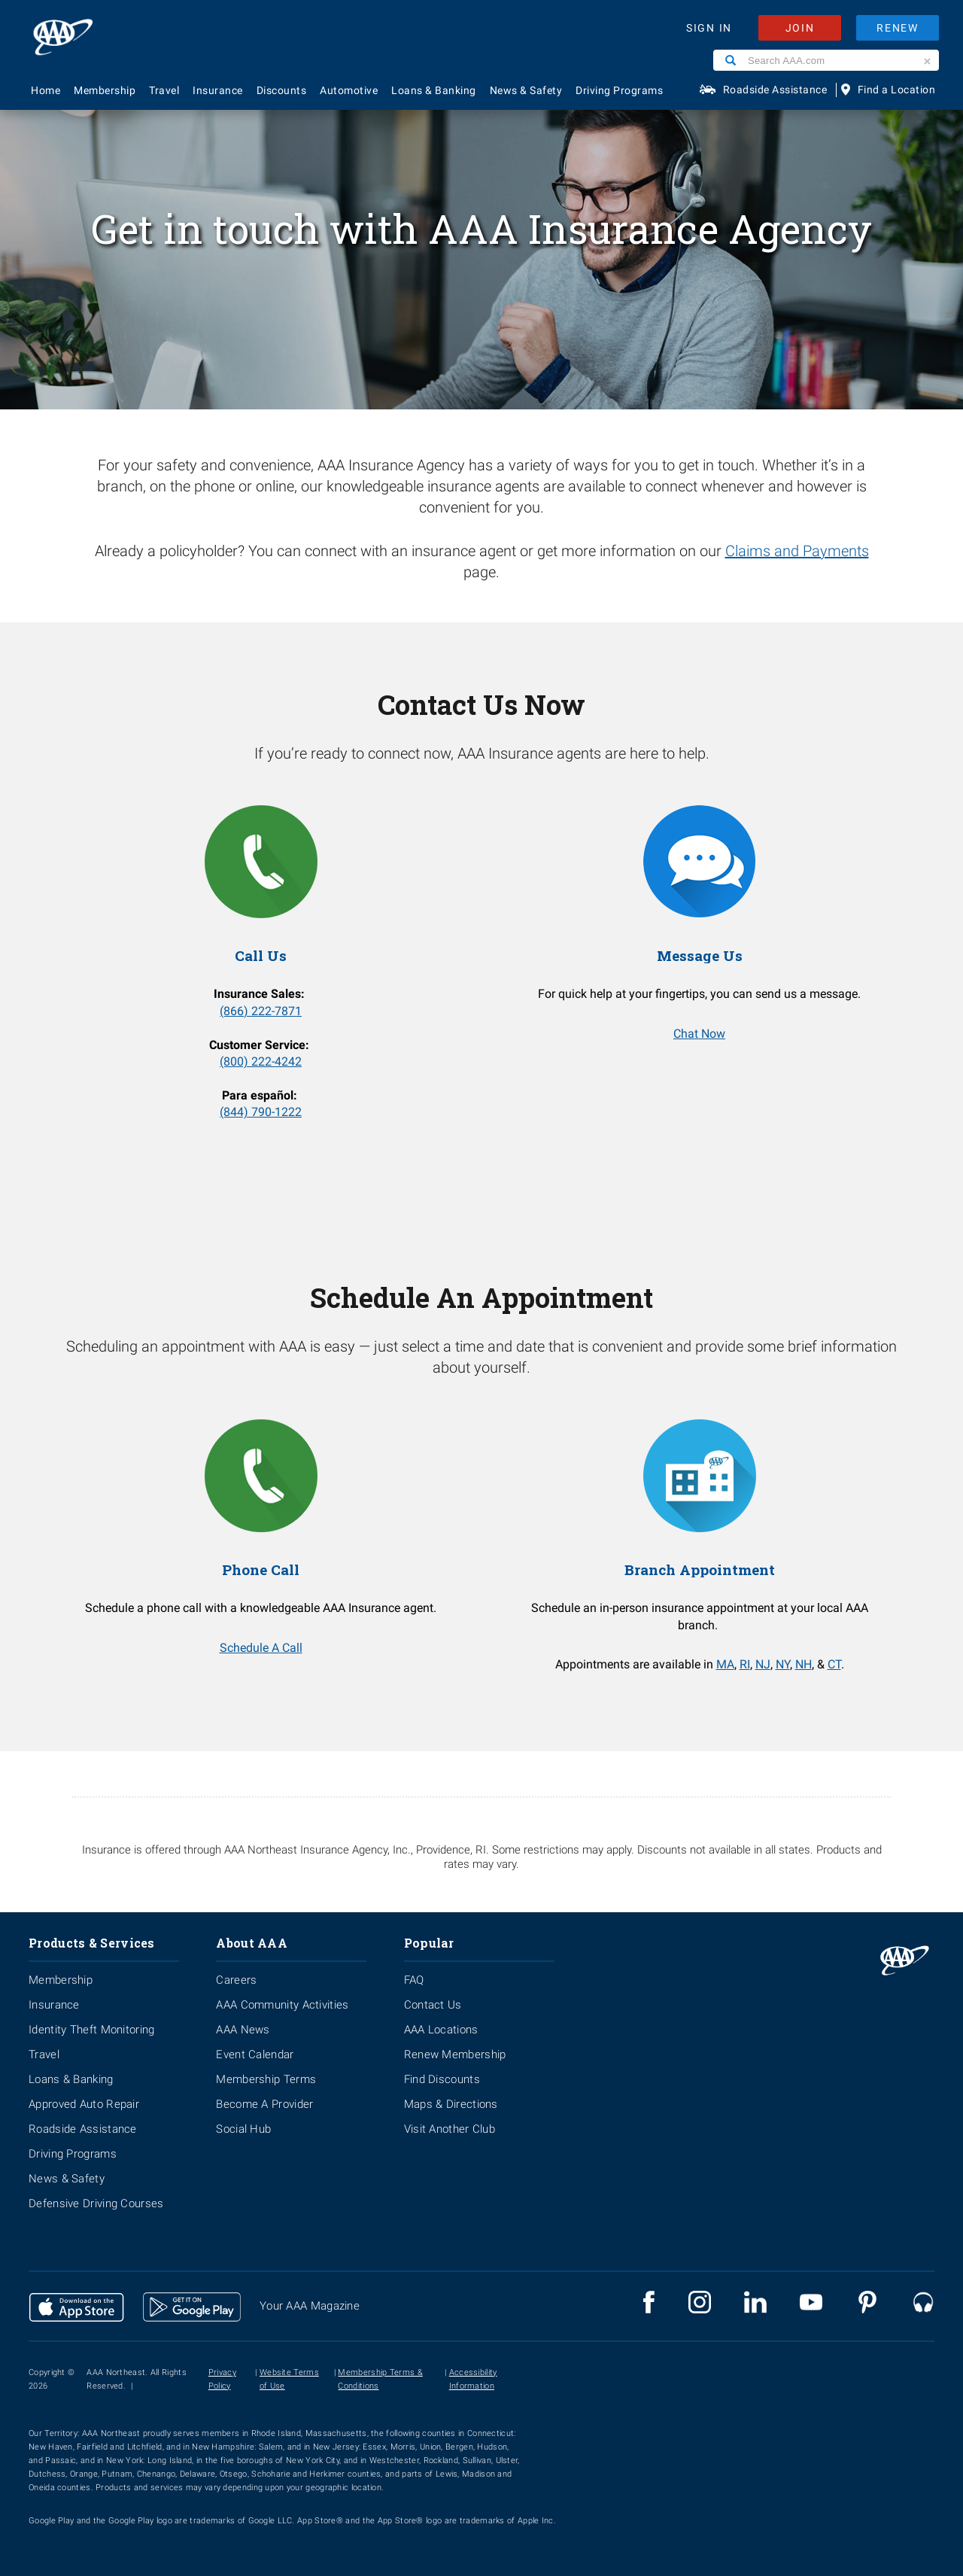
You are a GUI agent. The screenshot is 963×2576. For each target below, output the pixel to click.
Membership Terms (266, 2079)
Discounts (282, 90)
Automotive (349, 90)
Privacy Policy (222, 2379)
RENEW (897, 28)
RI (745, 1664)
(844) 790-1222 (261, 1112)
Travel (164, 90)
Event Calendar (254, 2054)
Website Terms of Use (289, 2379)
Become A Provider (264, 2104)
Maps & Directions (451, 2104)
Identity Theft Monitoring (92, 2029)
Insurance (218, 90)
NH (803, 1664)
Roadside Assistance (775, 90)
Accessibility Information (473, 2379)
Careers (236, 1980)
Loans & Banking (433, 90)
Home (45, 90)
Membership (104, 90)
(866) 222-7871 (261, 1011)
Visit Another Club (449, 2129)
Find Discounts (442, 2079)
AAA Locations (441, 2029)
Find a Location (897, 90)
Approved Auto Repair (84, 2104)
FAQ (414, 1980)
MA (725, 1664)
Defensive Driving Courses (96, 2203)
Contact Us (433, 2005)
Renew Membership (455, 2054)
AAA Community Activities (282, 2005)
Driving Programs (619, 90)
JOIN (800, 28)
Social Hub (243, 2129)
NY (783, 1664)
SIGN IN (709, 28)
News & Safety (526, 90)
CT (834, 1664)
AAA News (242, 2029)
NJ (762, 1664)
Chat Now (699, 1033)
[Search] (730, 60)
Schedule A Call (261, 1648)
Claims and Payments (797, 551)
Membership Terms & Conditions (380, 2379)
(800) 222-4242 (261, 1061)
